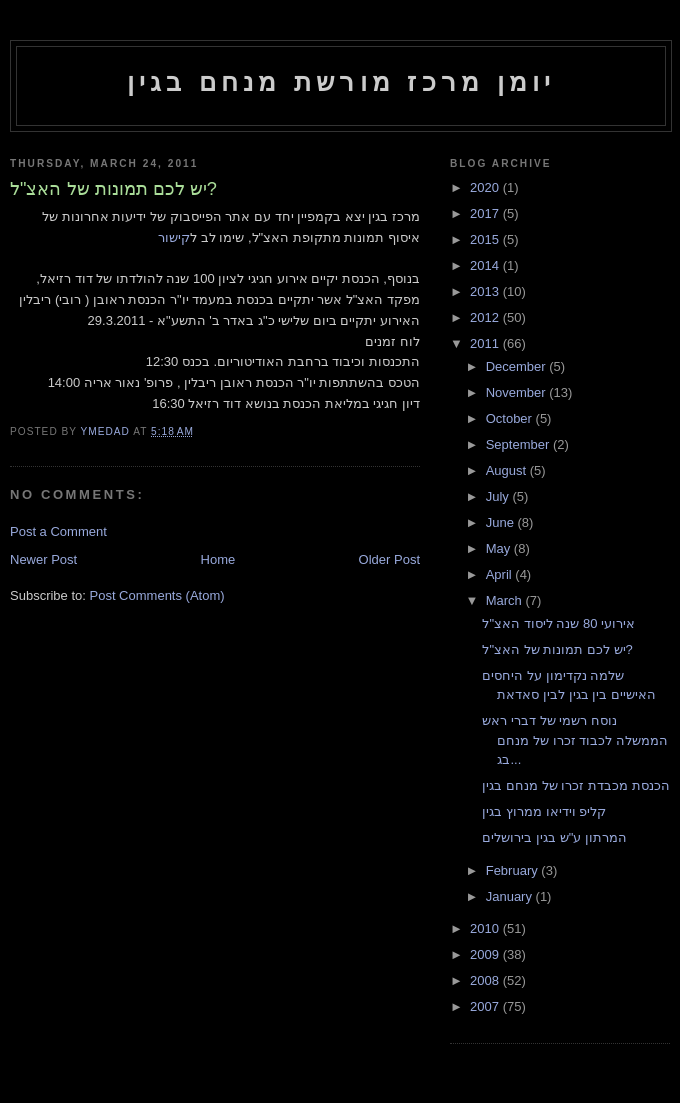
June (502, 522)
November (518, 392)
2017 (486, 213)
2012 (486, 317)
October (511, 418)
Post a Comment (58, 531)
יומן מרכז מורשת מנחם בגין (341, 82)
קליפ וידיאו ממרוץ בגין (544, 811)
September (519, 444)
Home (218, 559)
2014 (486, 265)
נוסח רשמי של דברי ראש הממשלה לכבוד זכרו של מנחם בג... (574, 740)
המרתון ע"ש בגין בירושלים (554, 837)
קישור (174, 237)
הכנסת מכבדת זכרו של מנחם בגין (575, 785)
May (500, 548)
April (501, 574)
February (514, 870)
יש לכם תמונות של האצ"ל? (557, 649)
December (518, 366)
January (511, 896)
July (499, 496)
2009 (486, 954)
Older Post (389, 559)
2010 (486, 928)
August (508, 470)
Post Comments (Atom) (157, 595)
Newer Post (43, 559)
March (506, 600)
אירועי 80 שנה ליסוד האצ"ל (558, 623)
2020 (486, 187)
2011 (486, 343)
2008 (486, 980)
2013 (486, 291)
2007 (486, 1006)
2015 (486, 239)
